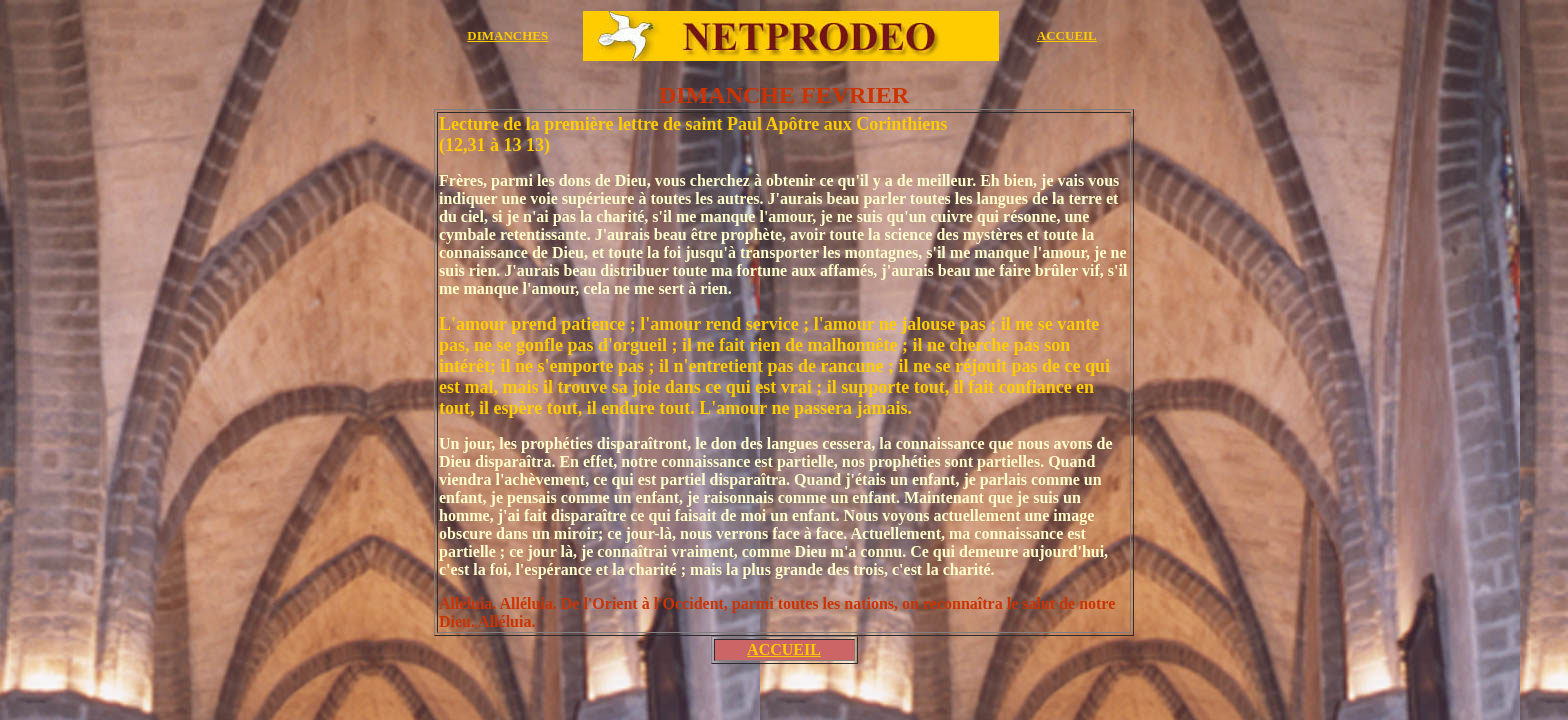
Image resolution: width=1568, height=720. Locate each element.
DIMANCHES (507, 35)
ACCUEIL (1067, 35)
